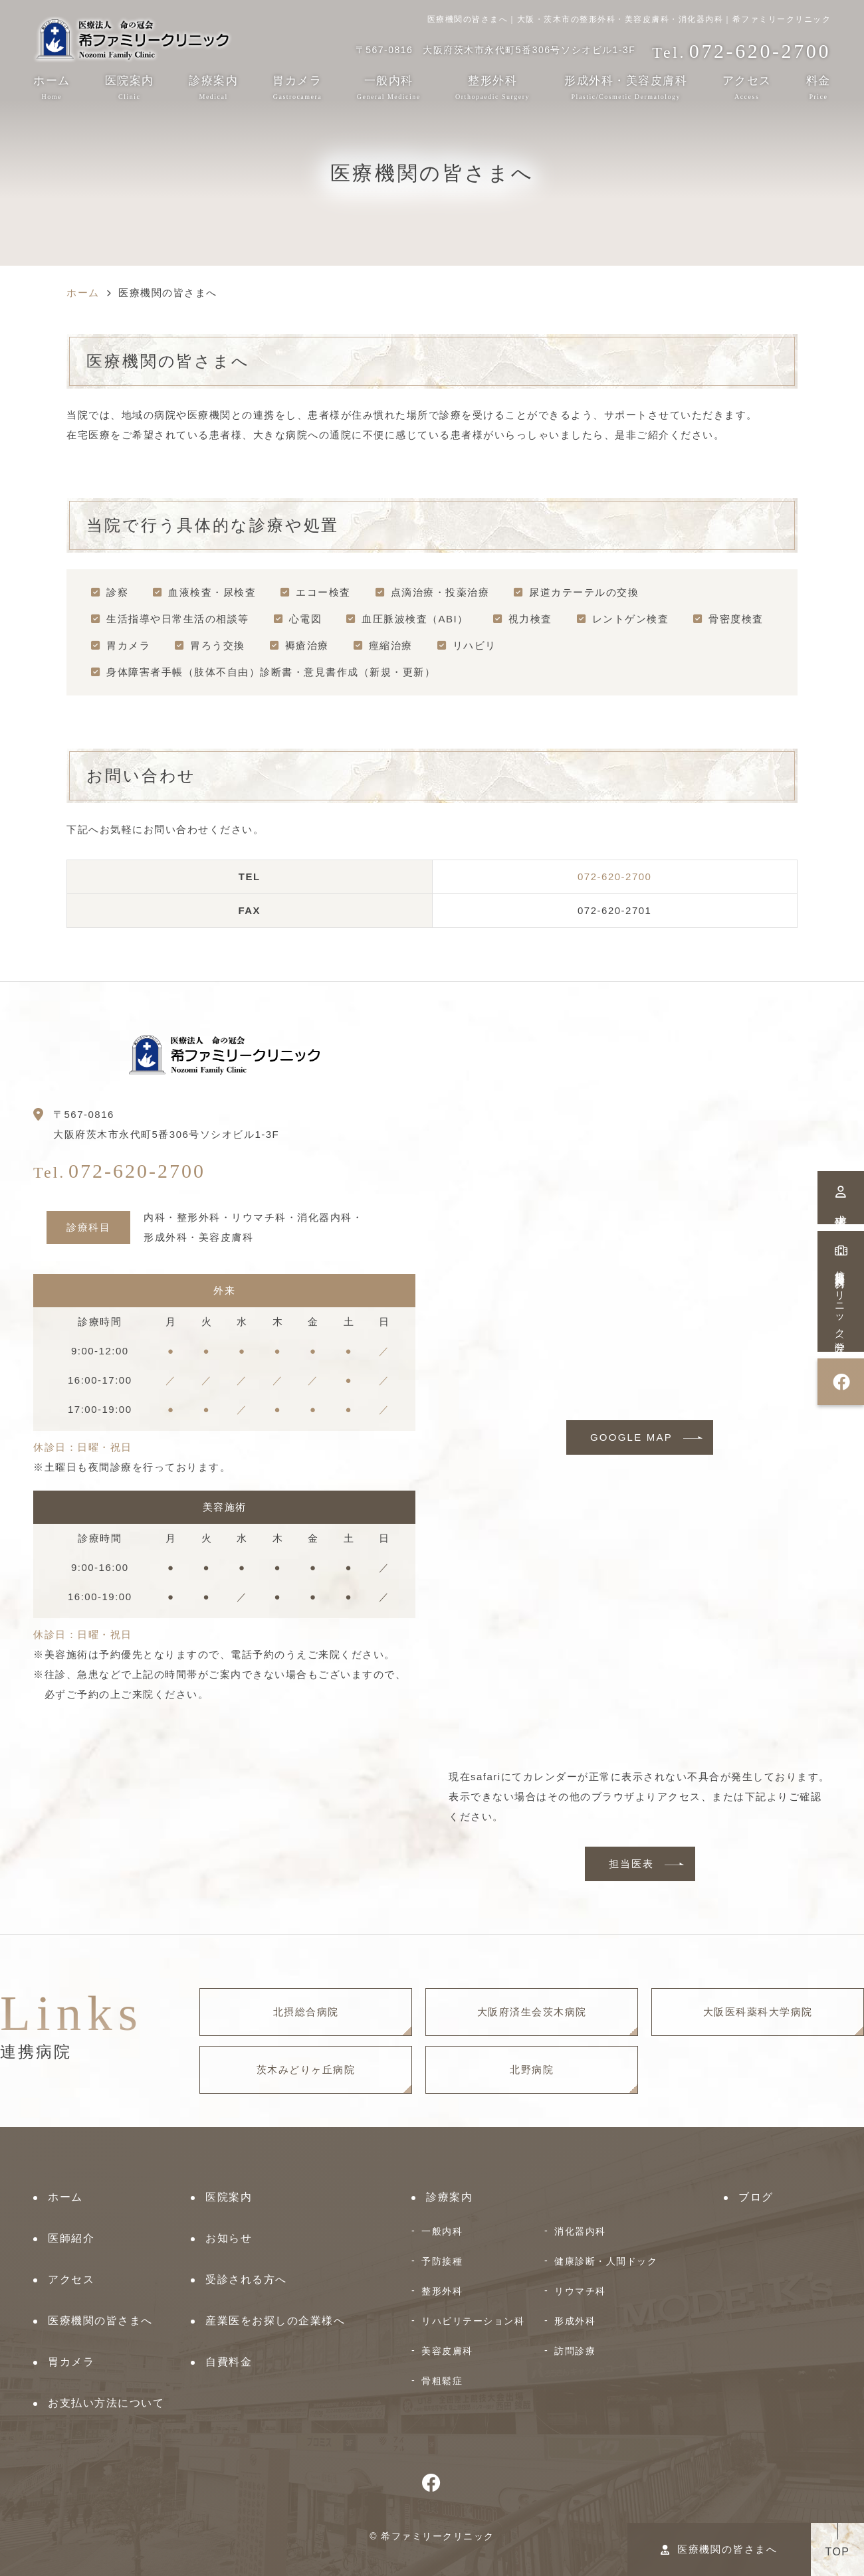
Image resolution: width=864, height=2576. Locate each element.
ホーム (51, 87)
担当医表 (632, 1863)
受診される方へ (246, 2279)
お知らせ (228, 2238)
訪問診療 (574, 2351)
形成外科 (574, 2321)
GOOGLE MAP (631, 1437)
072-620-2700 (614, 876)
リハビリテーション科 (472, 2321)
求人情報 (840, 1198)
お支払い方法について (106, 2403)
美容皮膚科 (447, 2351)
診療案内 (213, 87)
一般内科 (442, 2231)
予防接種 (442, 2261)
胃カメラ (297, 87)
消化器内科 (580, 2231)
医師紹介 (71, 2238)
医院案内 (129, 87)
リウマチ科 (580, 2291)
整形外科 (442, 2291)
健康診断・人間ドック (605, 2261)
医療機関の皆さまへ (719, 2549)
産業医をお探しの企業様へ (275, 2320)
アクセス (747, 87)
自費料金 (228, 2361)
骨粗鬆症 (442, 2380)
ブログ (756, 2197)
